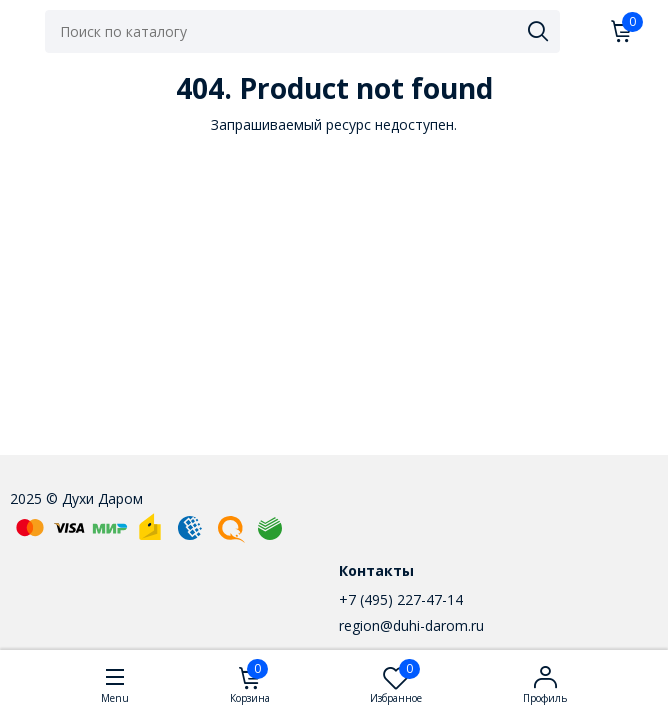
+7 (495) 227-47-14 (401, 599)
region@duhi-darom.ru (411, 625)
